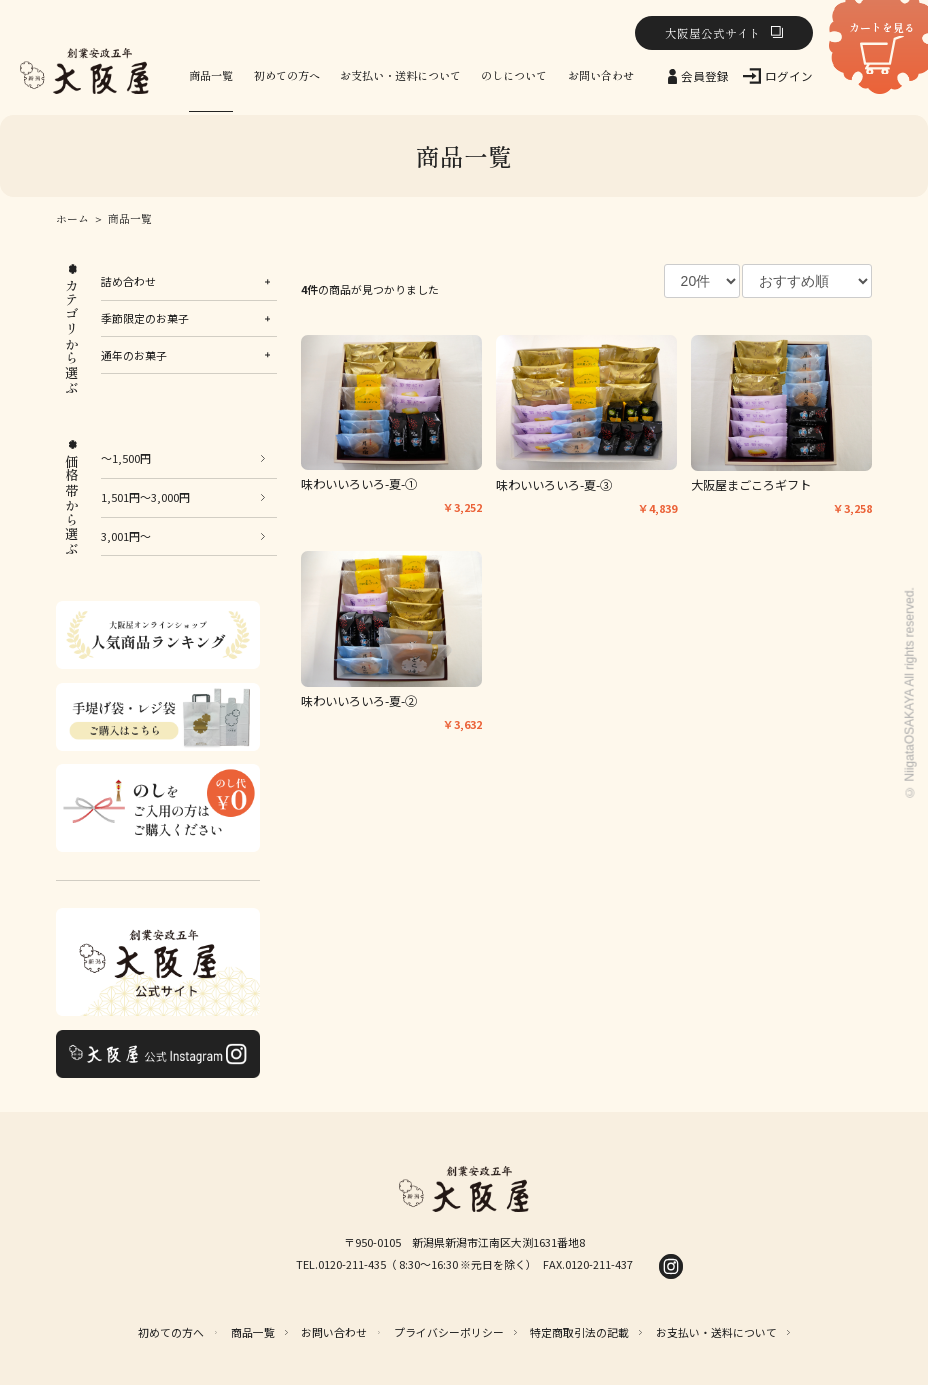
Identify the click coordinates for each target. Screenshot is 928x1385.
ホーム (72, 218)
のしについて (514, 75)
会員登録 (705, 76)
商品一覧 (211, 75)
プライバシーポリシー (449, 1332)
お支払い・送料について (400, 75)
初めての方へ (287, 75)
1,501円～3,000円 (145, 497)
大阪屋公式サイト (713, 33)
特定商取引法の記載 (579, 1332)
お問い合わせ (601, 75)
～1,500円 (126, 458)
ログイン (789, 76)
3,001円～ (126, 536)
